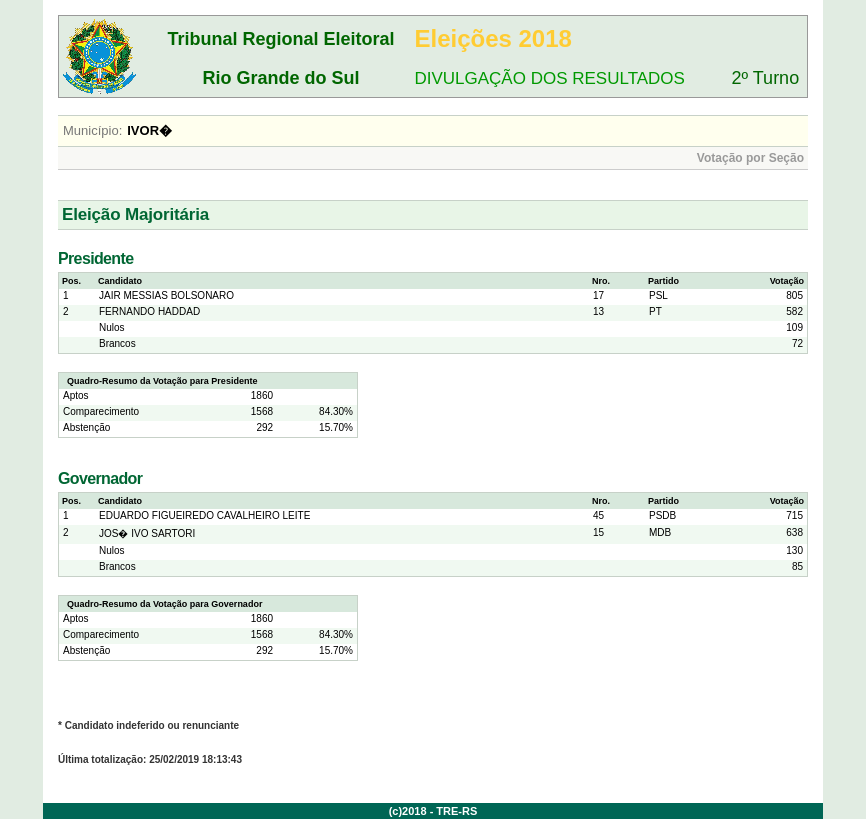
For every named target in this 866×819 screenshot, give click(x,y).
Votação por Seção (750, 158)
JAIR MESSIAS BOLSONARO (166, 295)
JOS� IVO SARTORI (147, 533)
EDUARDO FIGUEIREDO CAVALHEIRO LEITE (204, 515)
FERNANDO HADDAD (149, 311)
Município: (92, 130)
